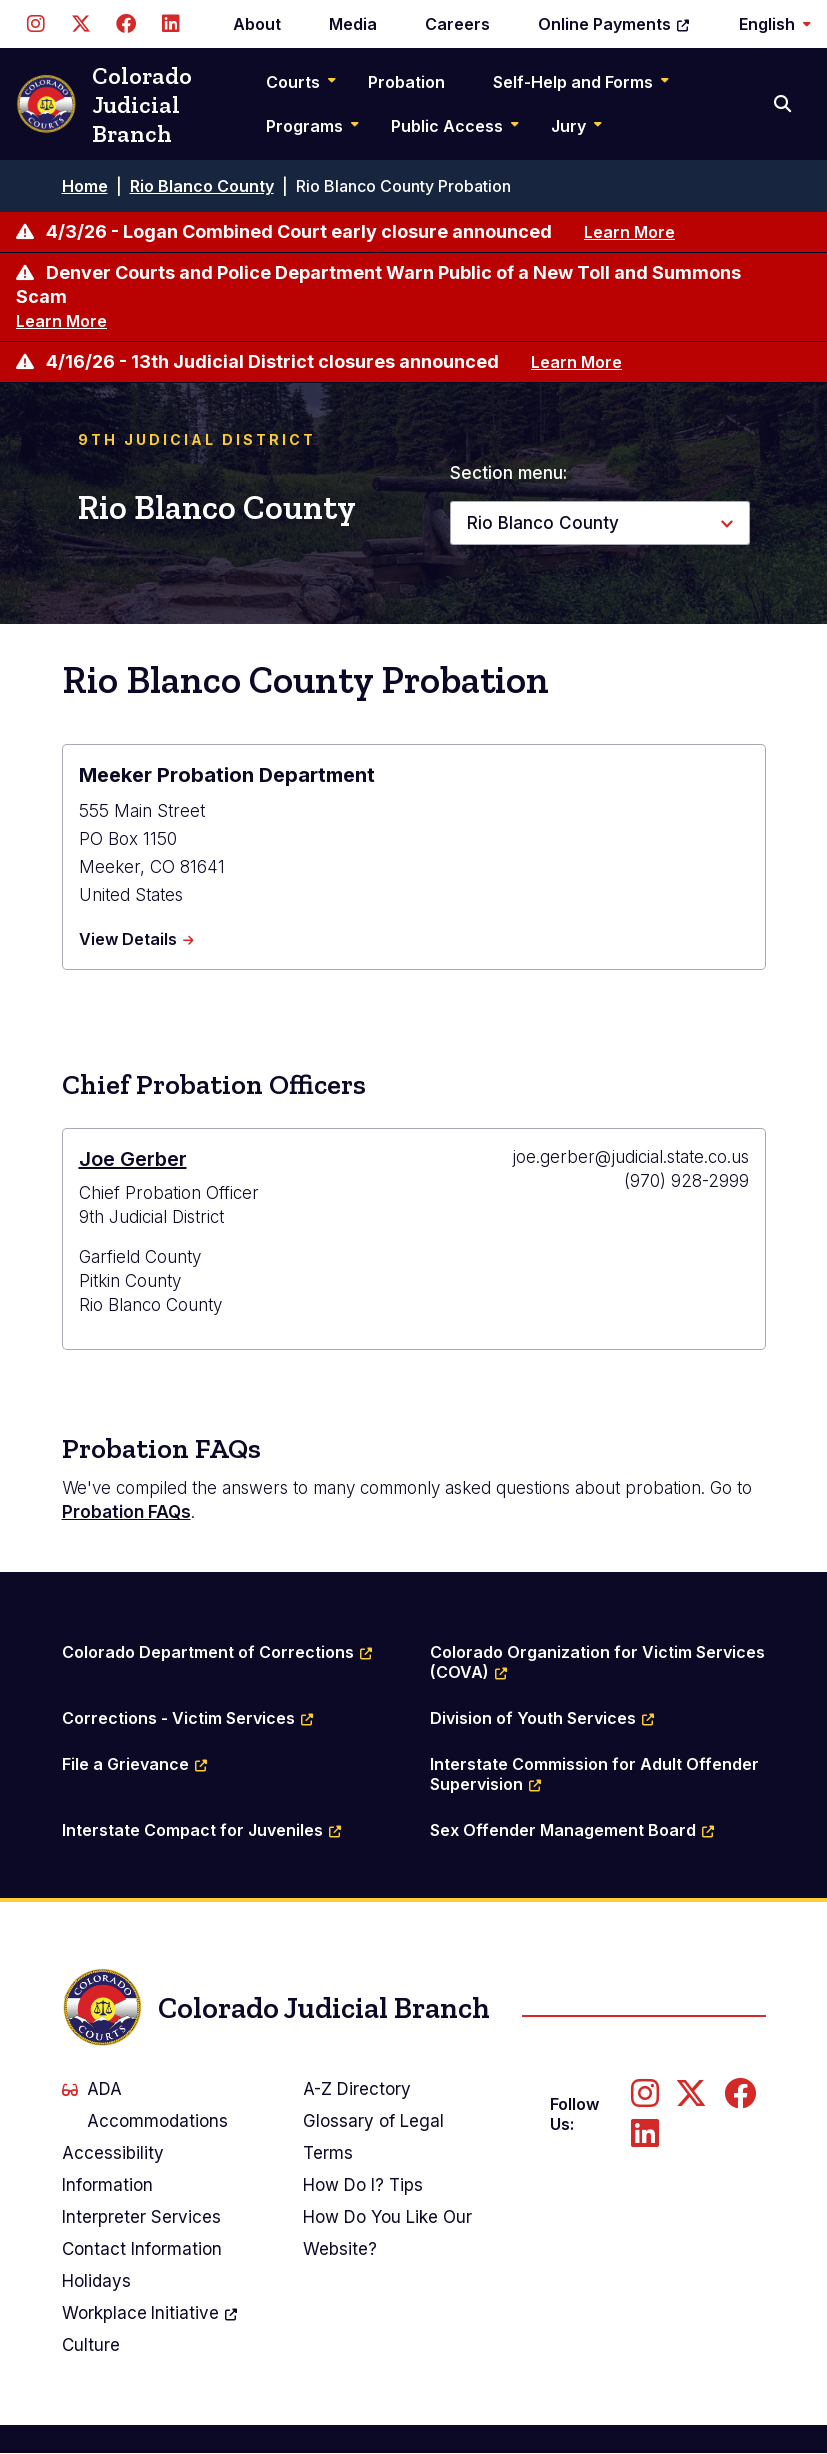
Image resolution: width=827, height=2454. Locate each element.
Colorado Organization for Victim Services (598, 1662)
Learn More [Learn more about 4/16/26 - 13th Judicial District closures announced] (576, 362)
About (257, 24)
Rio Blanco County (202, 186)
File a (135, 1764)
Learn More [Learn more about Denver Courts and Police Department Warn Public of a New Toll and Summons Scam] (61, 321)
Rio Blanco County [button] (543, 523)
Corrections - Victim (188, 1718)
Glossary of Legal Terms (373, 2137)
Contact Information (142, 2249)
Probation (406, 82)
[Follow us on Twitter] (80, 24)
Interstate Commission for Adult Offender (596, 1774)
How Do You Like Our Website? (387, 2233)
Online (614, 24)
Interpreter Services (141, 2217)
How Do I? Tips (363, 2185)
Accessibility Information (113, 2169)
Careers (457, 24)
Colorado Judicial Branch (104, 104)
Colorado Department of (218, 1652)
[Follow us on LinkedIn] (170, 24)
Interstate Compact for (202, 1830)
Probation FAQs (126, 1512)
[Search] (784, 104)
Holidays (96, 2281)
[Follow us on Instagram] (35, 24)
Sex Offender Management (573, 1830)
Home (85, 186)
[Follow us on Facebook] (125, 24)
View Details (136, 940)
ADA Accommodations (145, 2105)
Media (353, 24)
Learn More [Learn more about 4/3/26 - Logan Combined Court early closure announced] (629, 232)
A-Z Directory (357, 2089)
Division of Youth (543, 1718)
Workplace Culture (151, 2326)
